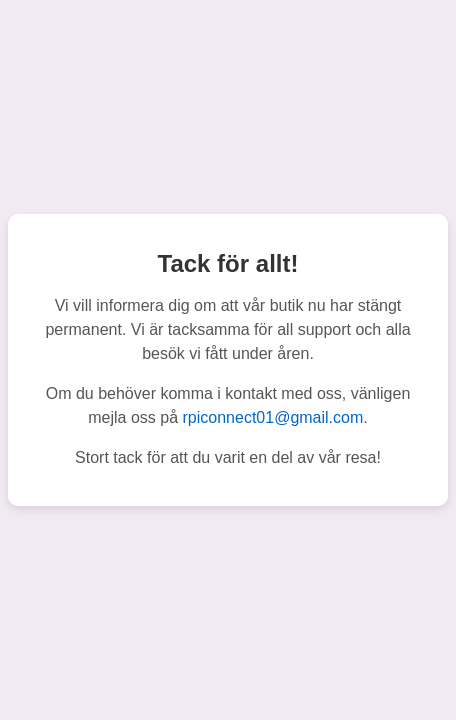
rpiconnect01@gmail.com (273, 417)
